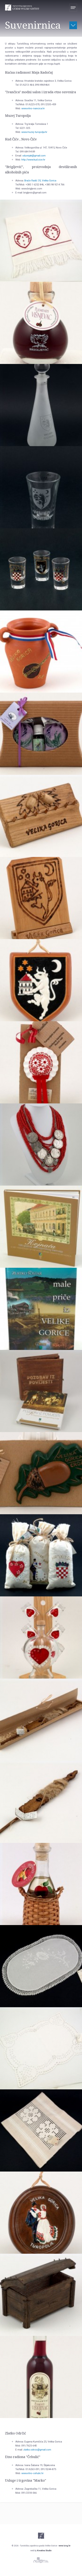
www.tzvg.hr (64, 2546)
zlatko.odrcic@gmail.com (37, 2449)
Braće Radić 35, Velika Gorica (40, 180)
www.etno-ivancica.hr (33, 108)
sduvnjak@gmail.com (34, 155)
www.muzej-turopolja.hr (34, 132)
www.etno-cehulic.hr (32, 2473)
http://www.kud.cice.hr (33, 159)
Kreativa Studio (44, 2550)
